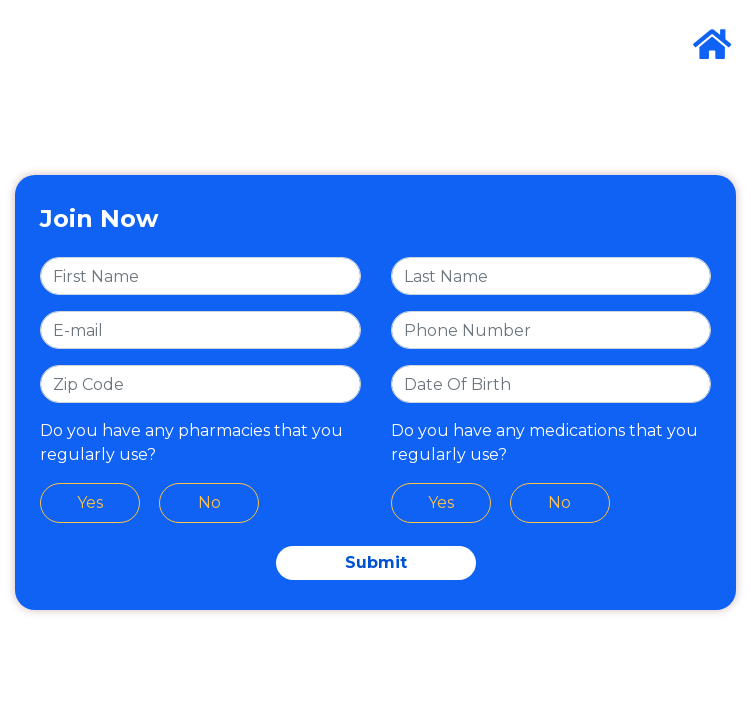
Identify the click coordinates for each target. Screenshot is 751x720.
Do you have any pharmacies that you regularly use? (191, 442)
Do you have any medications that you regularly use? (544, 442)
